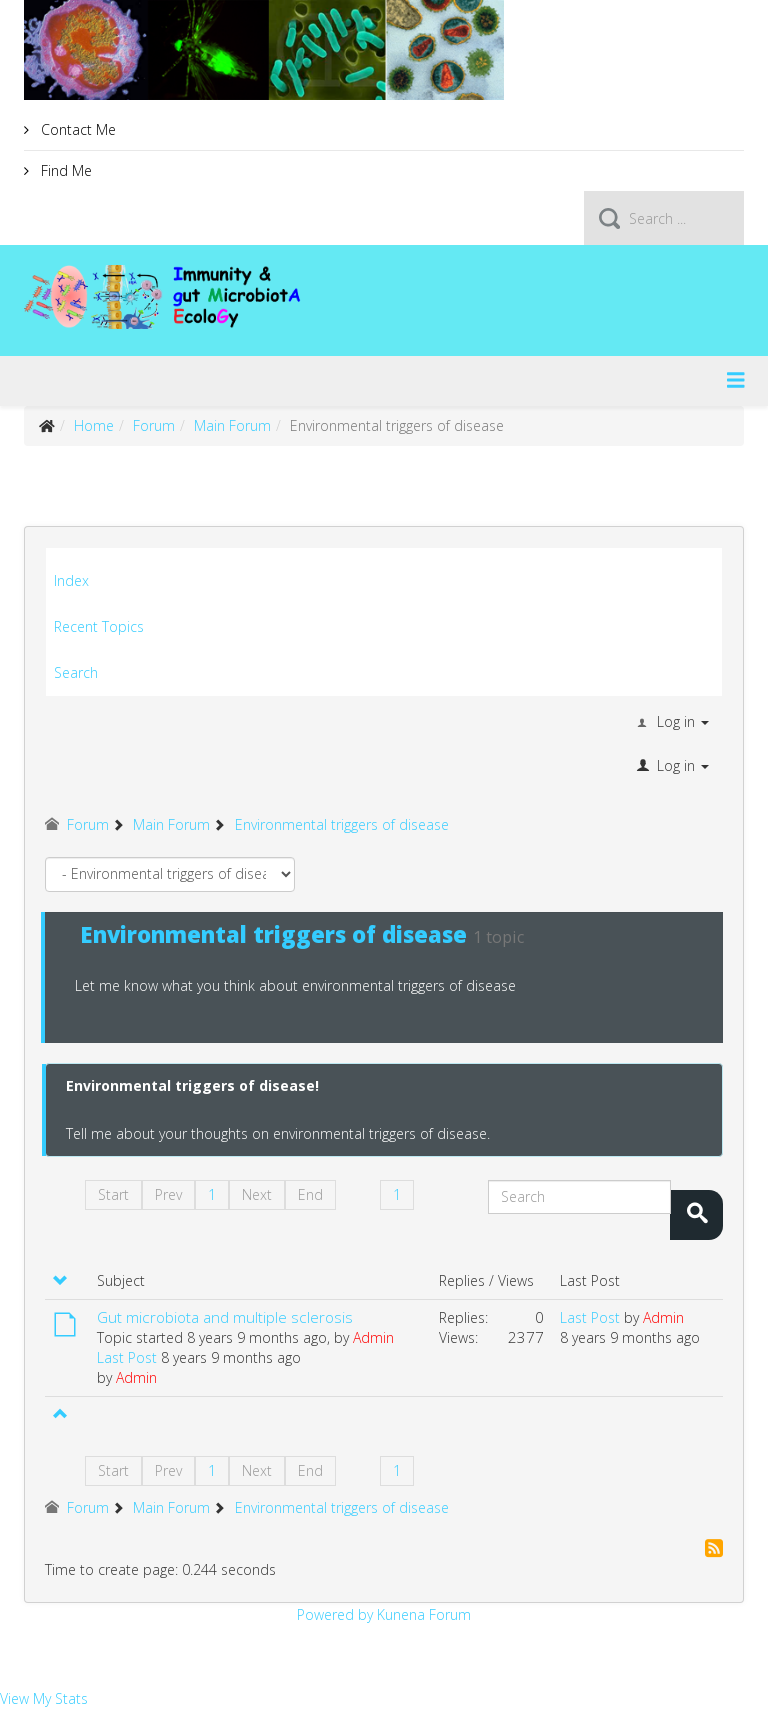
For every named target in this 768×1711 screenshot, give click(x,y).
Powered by (335, 1614)
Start (113, 1194)
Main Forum (232, 425)
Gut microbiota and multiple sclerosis (225, 1317)
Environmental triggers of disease (273, 934)
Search (76, 672)
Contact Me (76, 129)
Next (257, 1194)
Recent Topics (99, 626)
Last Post (127, 1357)
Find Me (64, 170)
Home (94, 425)
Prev (168, 1194)
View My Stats (44, 1698)
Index (71, 580)
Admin (373, 1337)
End (310, 1194)
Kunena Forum (424, 1614)
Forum (154, 425)
